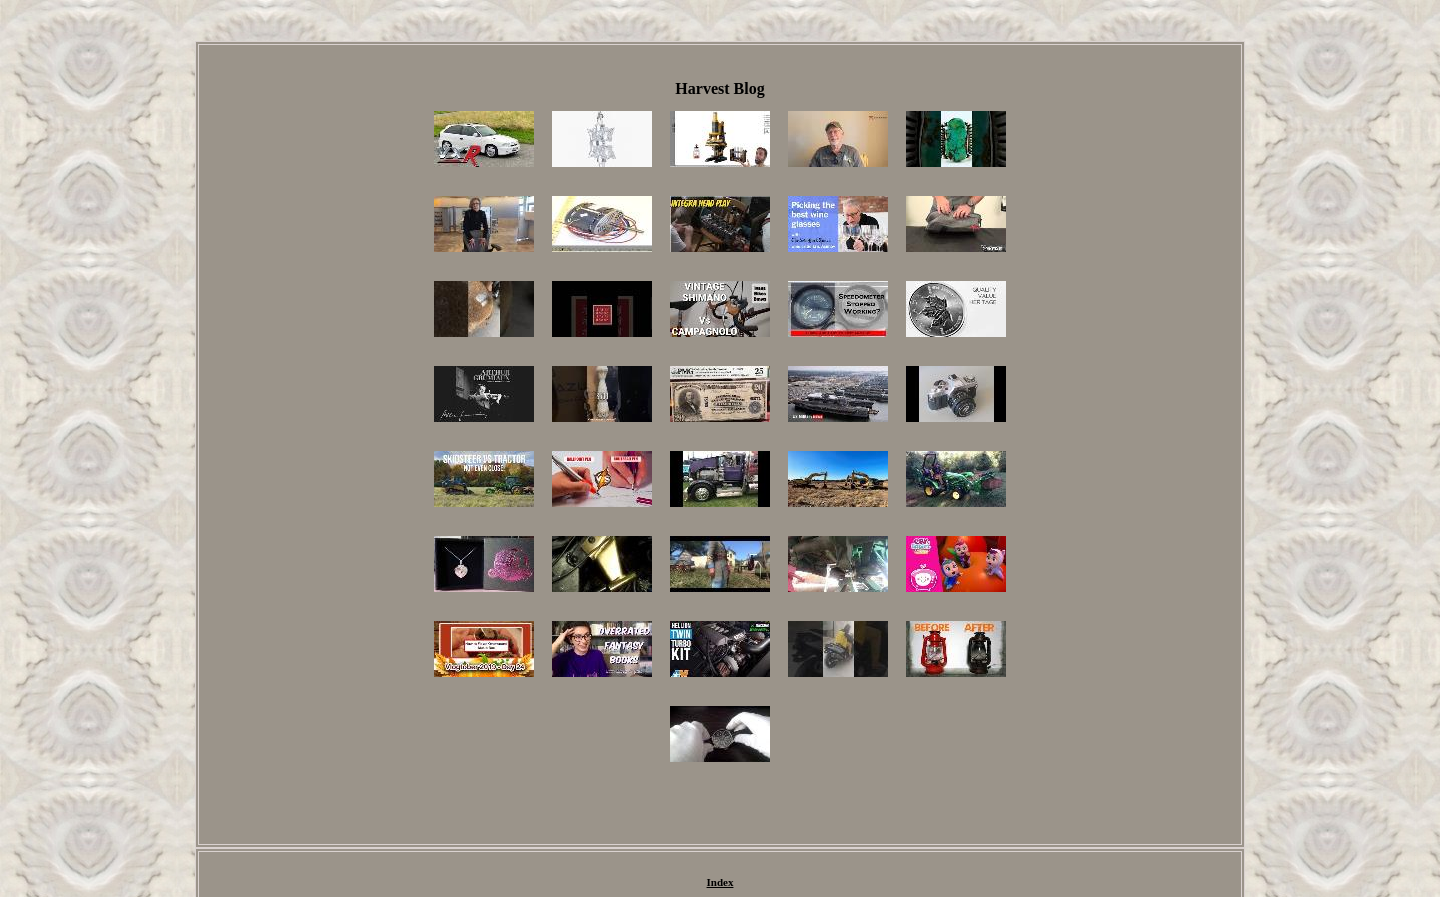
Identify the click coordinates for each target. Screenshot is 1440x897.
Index (720, 882)
